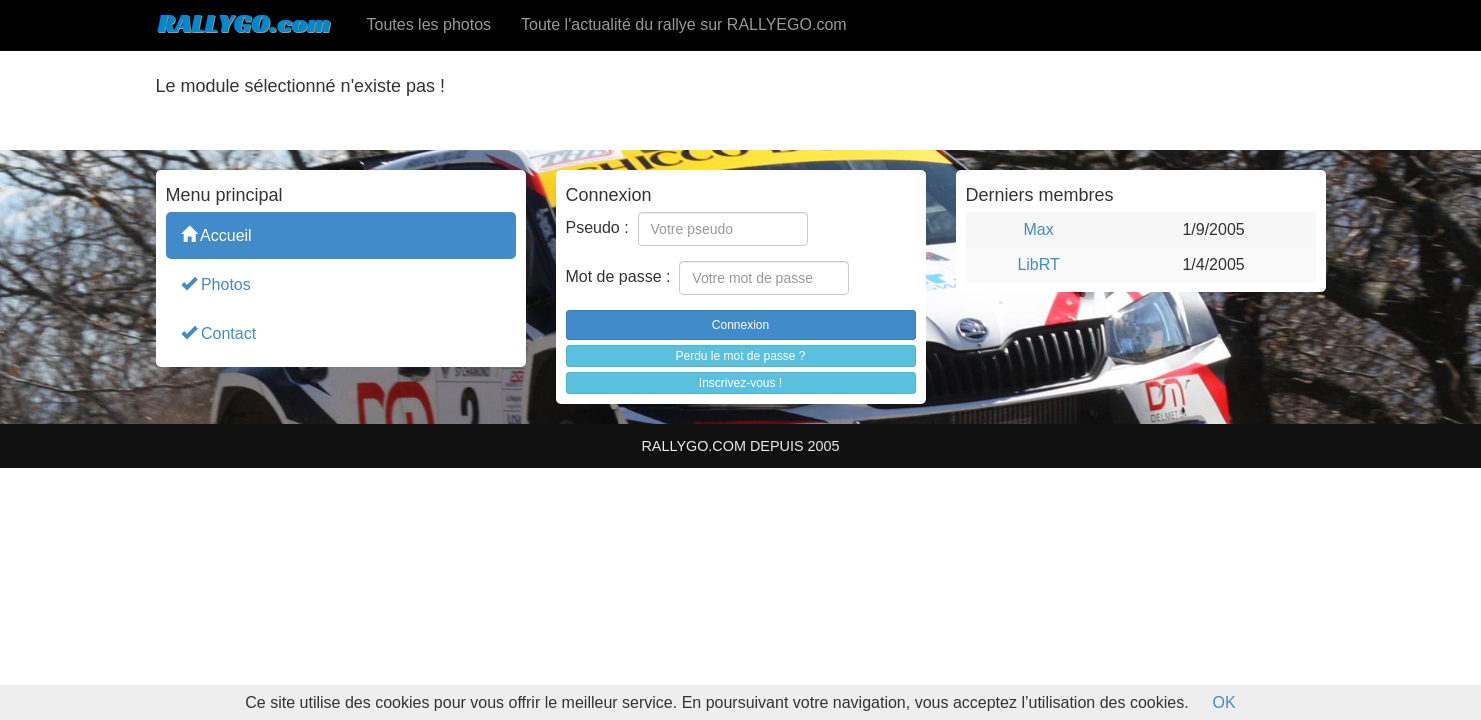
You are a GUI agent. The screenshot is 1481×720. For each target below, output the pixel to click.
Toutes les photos (429, 24)
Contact (219, 332)
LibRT (1038, 264)
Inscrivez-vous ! (740, 383)
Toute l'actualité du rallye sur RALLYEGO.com (684, 24)
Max (1038, 229)
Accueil (216, 234)
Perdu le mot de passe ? (740, 356)
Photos (216, 283)
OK (1224, 702)
